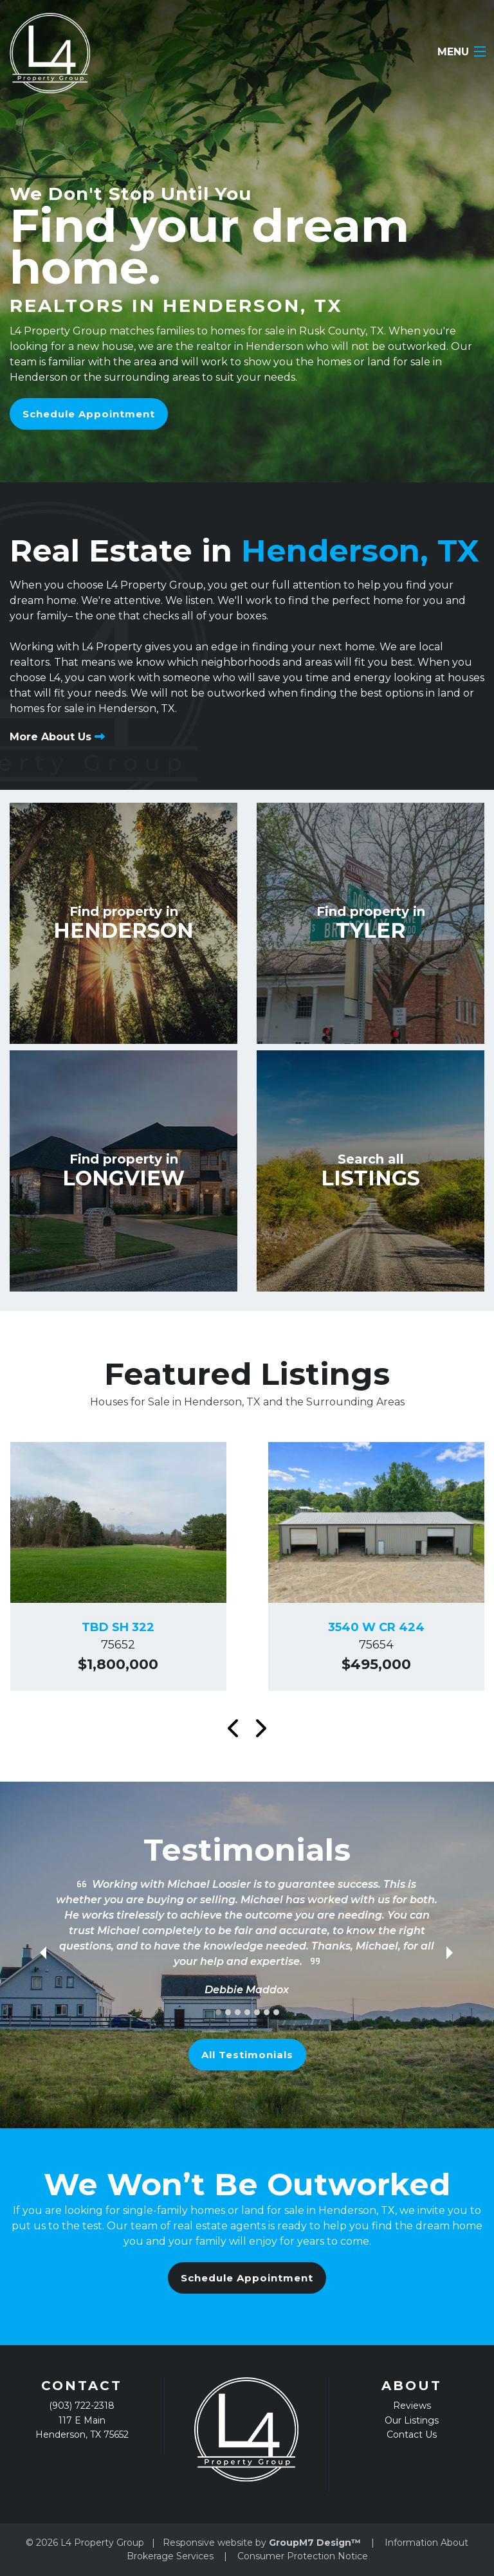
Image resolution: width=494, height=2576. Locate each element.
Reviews (412, 2405)
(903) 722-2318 (81, 2405)
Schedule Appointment (89, 414)
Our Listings (412, 2420)
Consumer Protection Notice (302, 2556)
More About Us (57, 737)
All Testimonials (247, 2055)
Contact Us (412, 2434)
